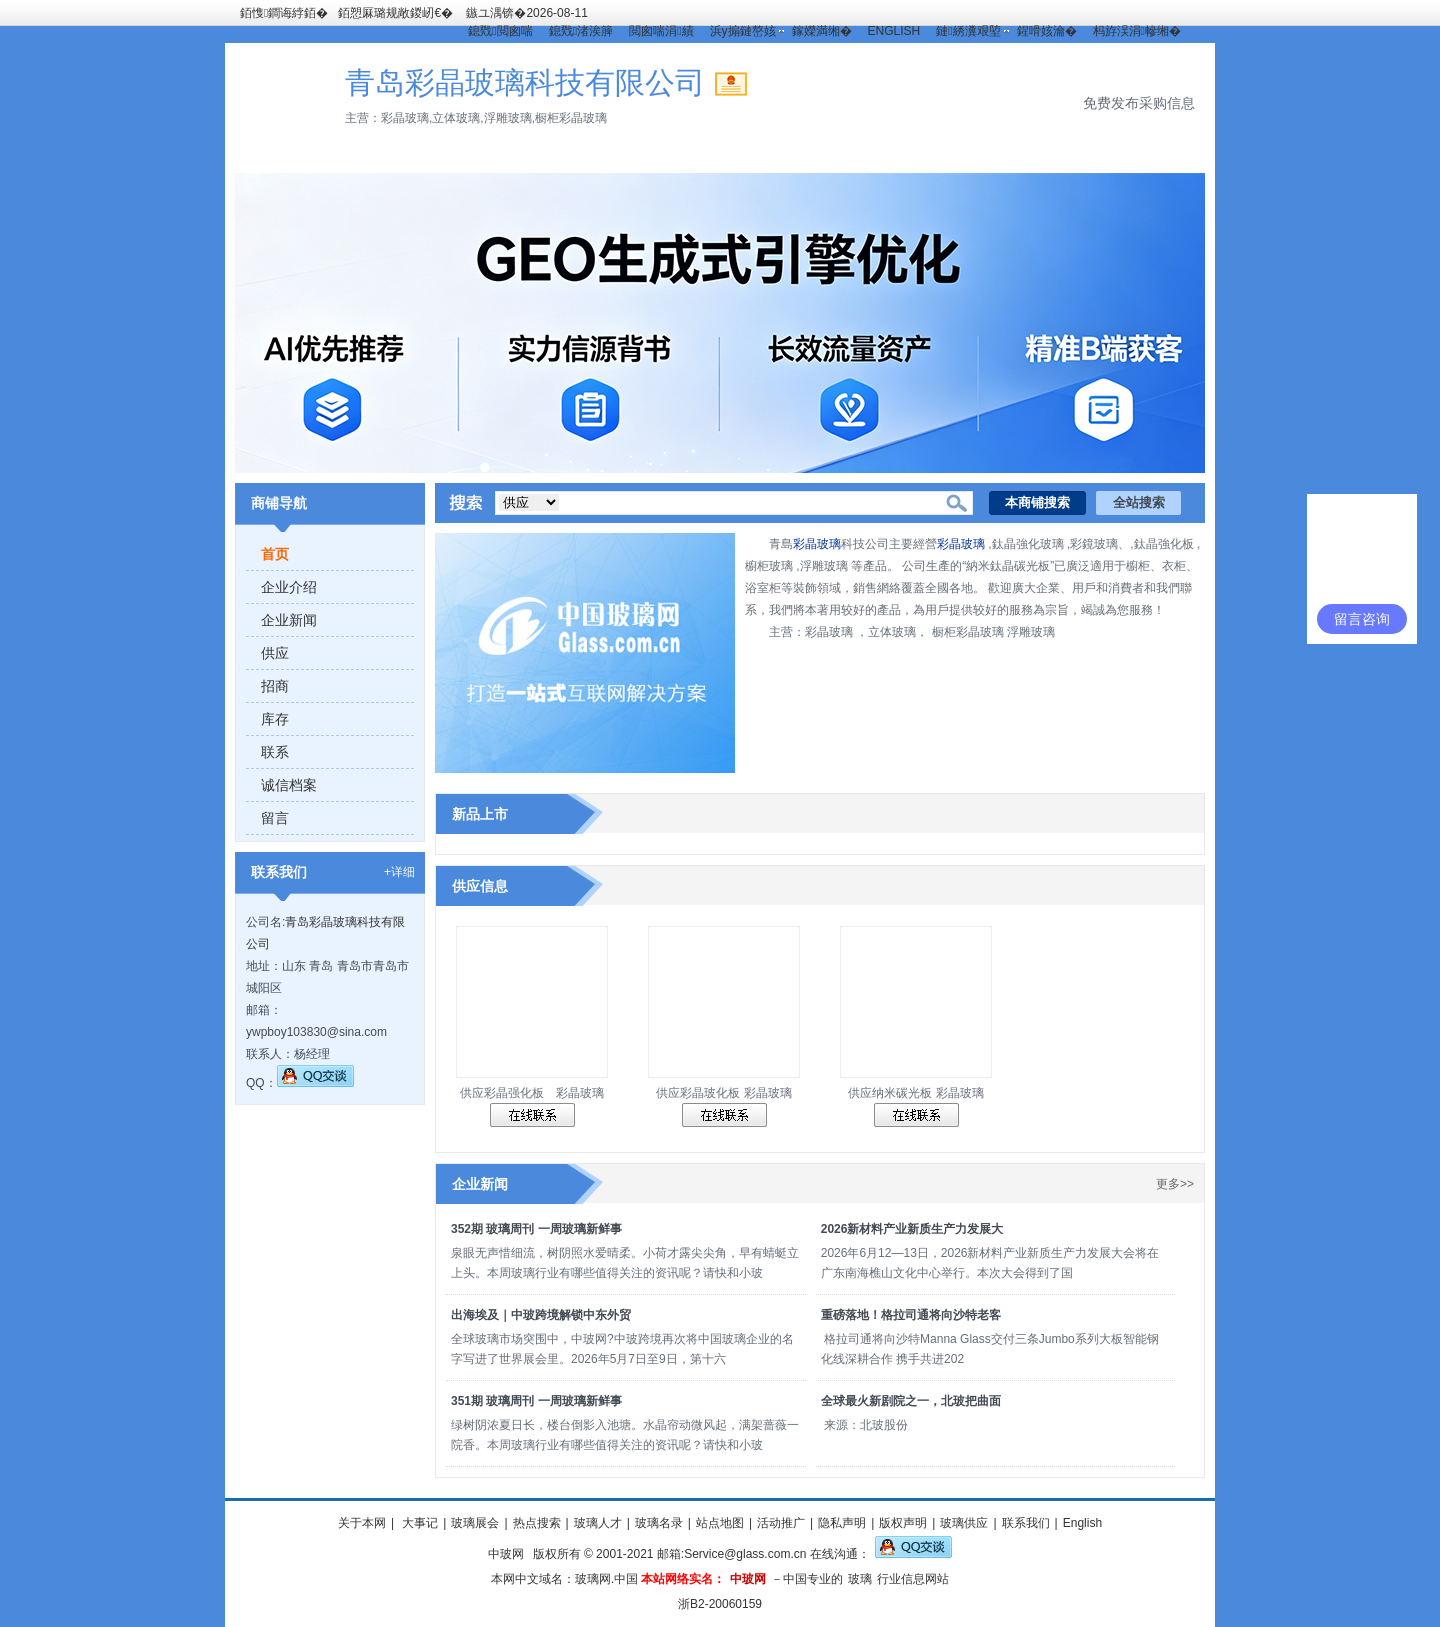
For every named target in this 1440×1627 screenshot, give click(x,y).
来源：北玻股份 (866, 1425)
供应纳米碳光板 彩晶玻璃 (915, 1093)
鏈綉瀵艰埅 (968, 31)
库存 (275, 719)
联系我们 (1026, 1523)
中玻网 (506, 1554)
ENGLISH (894, 31)
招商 (275, 686)
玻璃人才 (598, 1523)
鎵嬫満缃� (822, 31)
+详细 (399, 872)
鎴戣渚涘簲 (581, 31)
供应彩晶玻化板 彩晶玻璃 (723, 1093)
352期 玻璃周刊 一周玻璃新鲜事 (536, 1229)
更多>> (1175, 1184)
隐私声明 (842, 1523)
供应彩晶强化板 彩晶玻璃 (532, 1093)
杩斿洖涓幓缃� (1137, 31)
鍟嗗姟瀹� (1047, 31)
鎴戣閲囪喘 (500, 31)
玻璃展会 (475, 1523)
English (1082, 1523)
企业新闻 (289, 620)
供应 (275, 653)
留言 (275, 818)
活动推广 (781, 1523)
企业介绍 (289, 587)
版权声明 (903, 1523)
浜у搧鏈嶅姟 (743, 31)
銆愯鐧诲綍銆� (284, 13)
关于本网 (362, 1523)
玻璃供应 (964, 1523)
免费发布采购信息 (1139, 103)
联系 (275, 752)
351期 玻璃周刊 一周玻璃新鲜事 (536, 1401)
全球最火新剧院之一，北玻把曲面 (911, 1401)
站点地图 (720, 1523)
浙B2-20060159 (720, 1604)
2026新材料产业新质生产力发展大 (912, 1229)
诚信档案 (289, 785)
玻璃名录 (659, 1523)
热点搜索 (537, 1523)
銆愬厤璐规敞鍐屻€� (395, 13)
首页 (275, 554)
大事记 (418, 1523)
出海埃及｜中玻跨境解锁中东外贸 (541, 1315)
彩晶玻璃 (817, 544)
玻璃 (860, 1579)
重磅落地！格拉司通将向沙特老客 (911, 1315)
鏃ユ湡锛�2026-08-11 (526, 13)
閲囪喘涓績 (661, 31)
